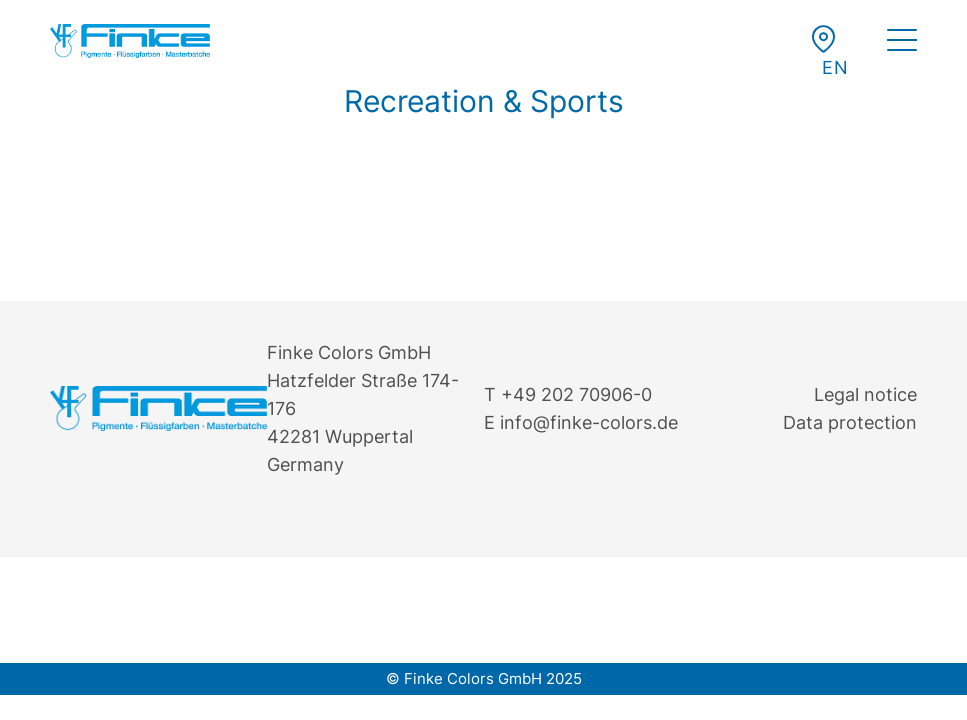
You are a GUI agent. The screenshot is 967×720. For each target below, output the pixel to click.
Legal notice (865, 394)
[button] (835, 67)
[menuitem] (902, 43)
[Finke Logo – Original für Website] (130, 41)
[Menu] (902, 43)
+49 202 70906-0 (576, 394)
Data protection (850, 422)
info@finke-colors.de (589, 422)
